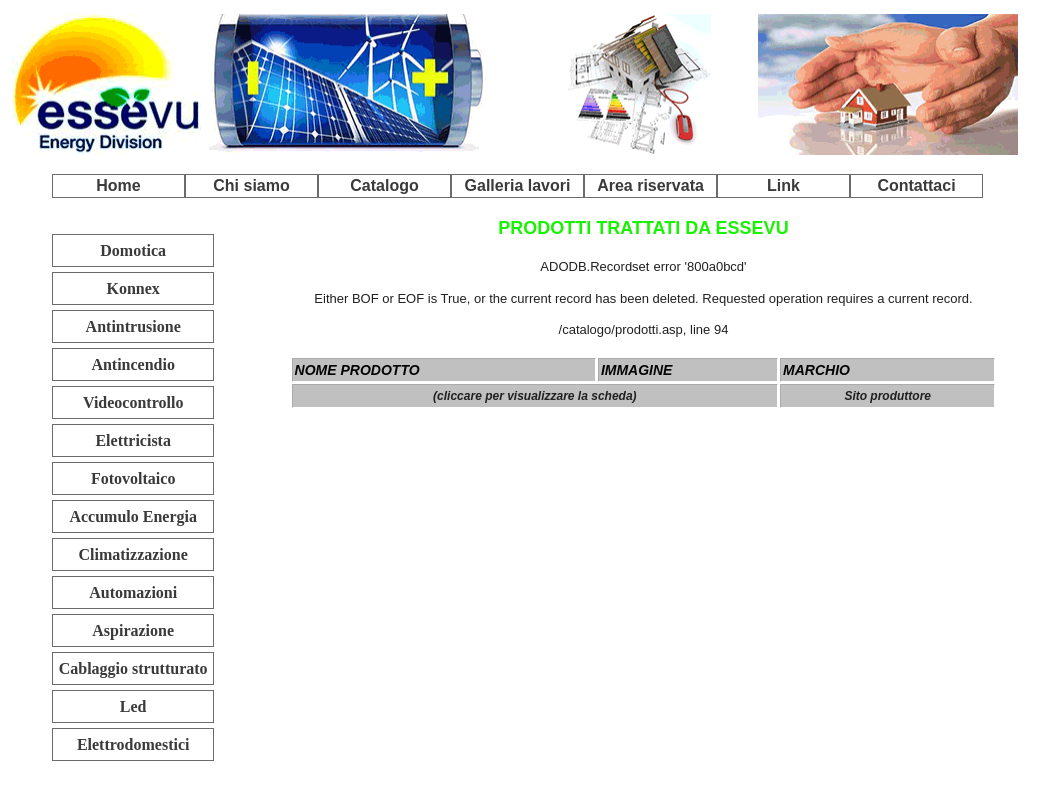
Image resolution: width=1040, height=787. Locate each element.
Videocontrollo (133, 402)
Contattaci (916, 185)
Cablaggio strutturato (133, 668)
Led (133, 706)
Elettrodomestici (133, 744)
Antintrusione (133, 326)
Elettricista (133, 440)
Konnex (133, 288)
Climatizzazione (133, 554)
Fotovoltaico (133, 478)
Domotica (133, 250)
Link (783, 185)
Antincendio (133, 364)
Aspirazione (133, 630)
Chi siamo (251, 185)
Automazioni (133, 592)
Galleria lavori (518, 185)
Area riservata (650, 185)
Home (118, 185)
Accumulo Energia (133, 516)
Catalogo (384, 185)
